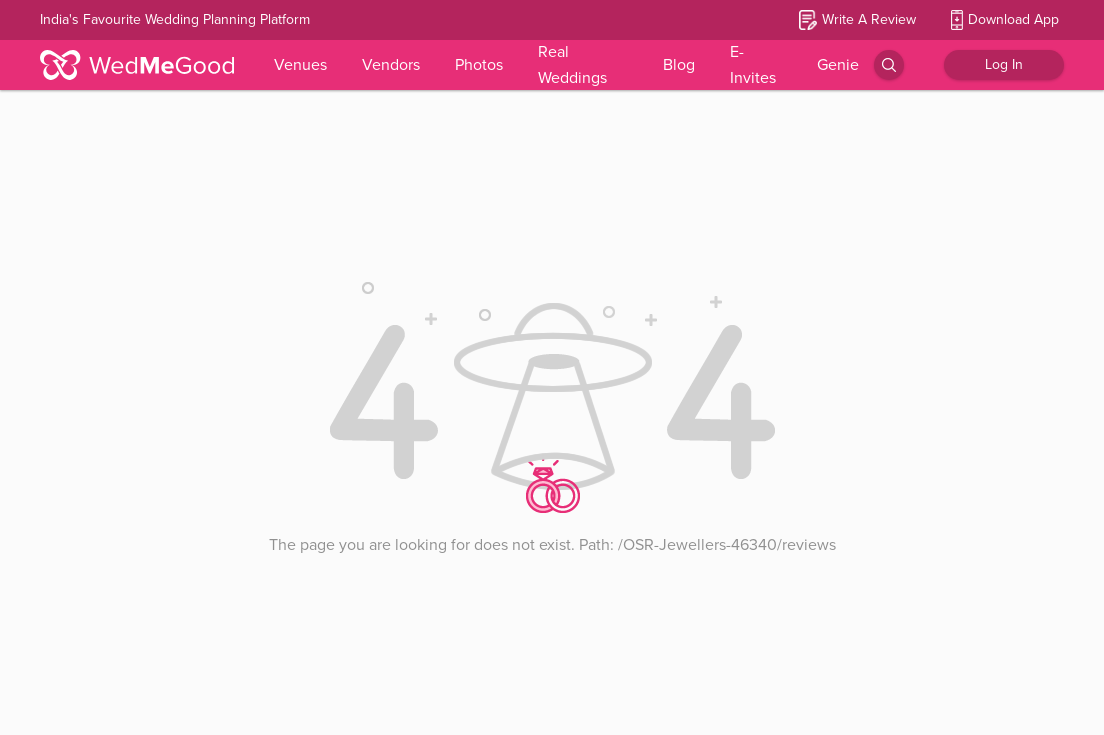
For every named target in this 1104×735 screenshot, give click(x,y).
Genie (838, 65)
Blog (679, 65)
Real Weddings (572, 65)
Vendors (391, 65)
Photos (479, 65)
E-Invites (753, 65)
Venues (300, 65)
